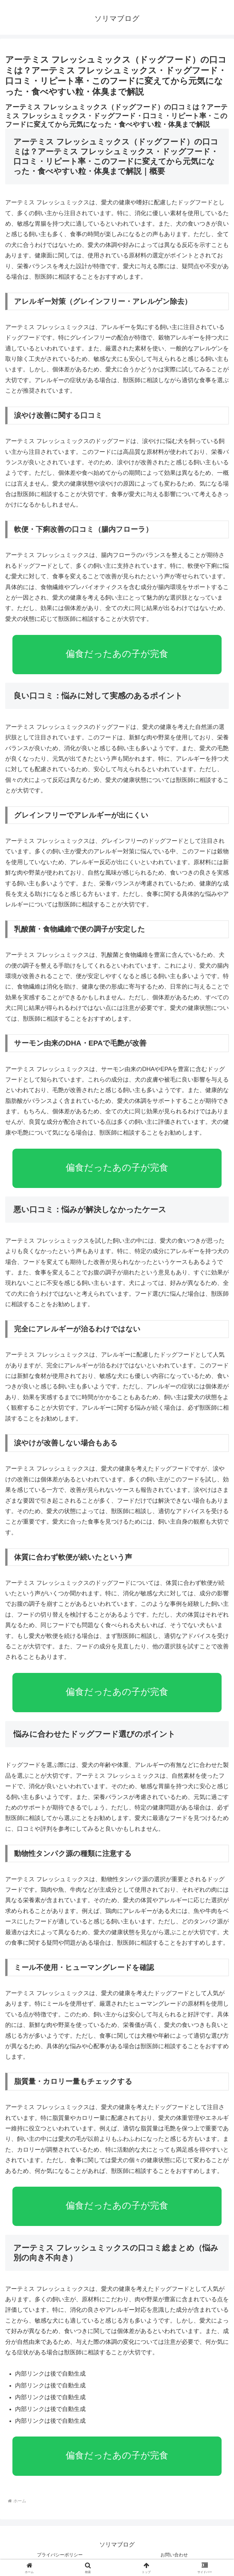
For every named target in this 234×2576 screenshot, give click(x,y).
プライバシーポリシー (60, 2554)
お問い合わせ (174, 2554)
